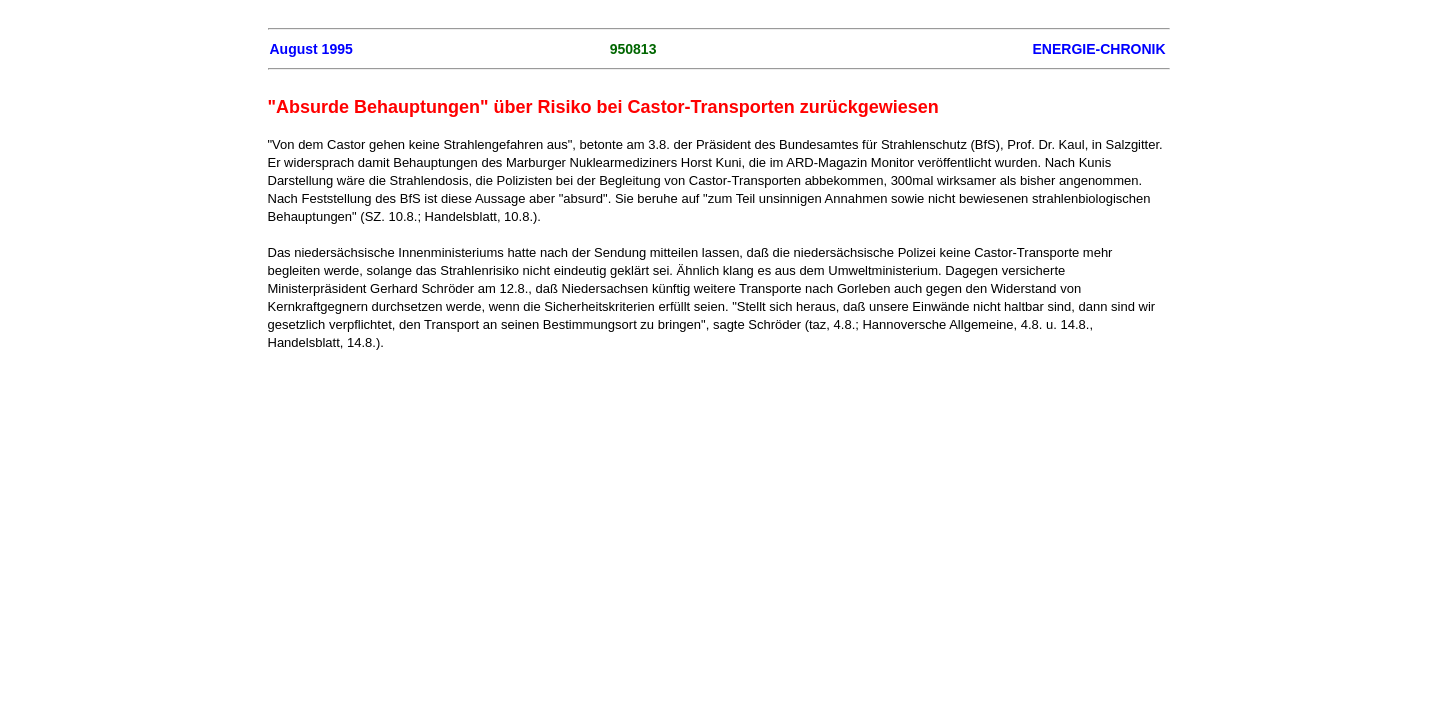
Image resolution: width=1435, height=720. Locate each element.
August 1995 (311, 49)
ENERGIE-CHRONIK (1098, 49)
